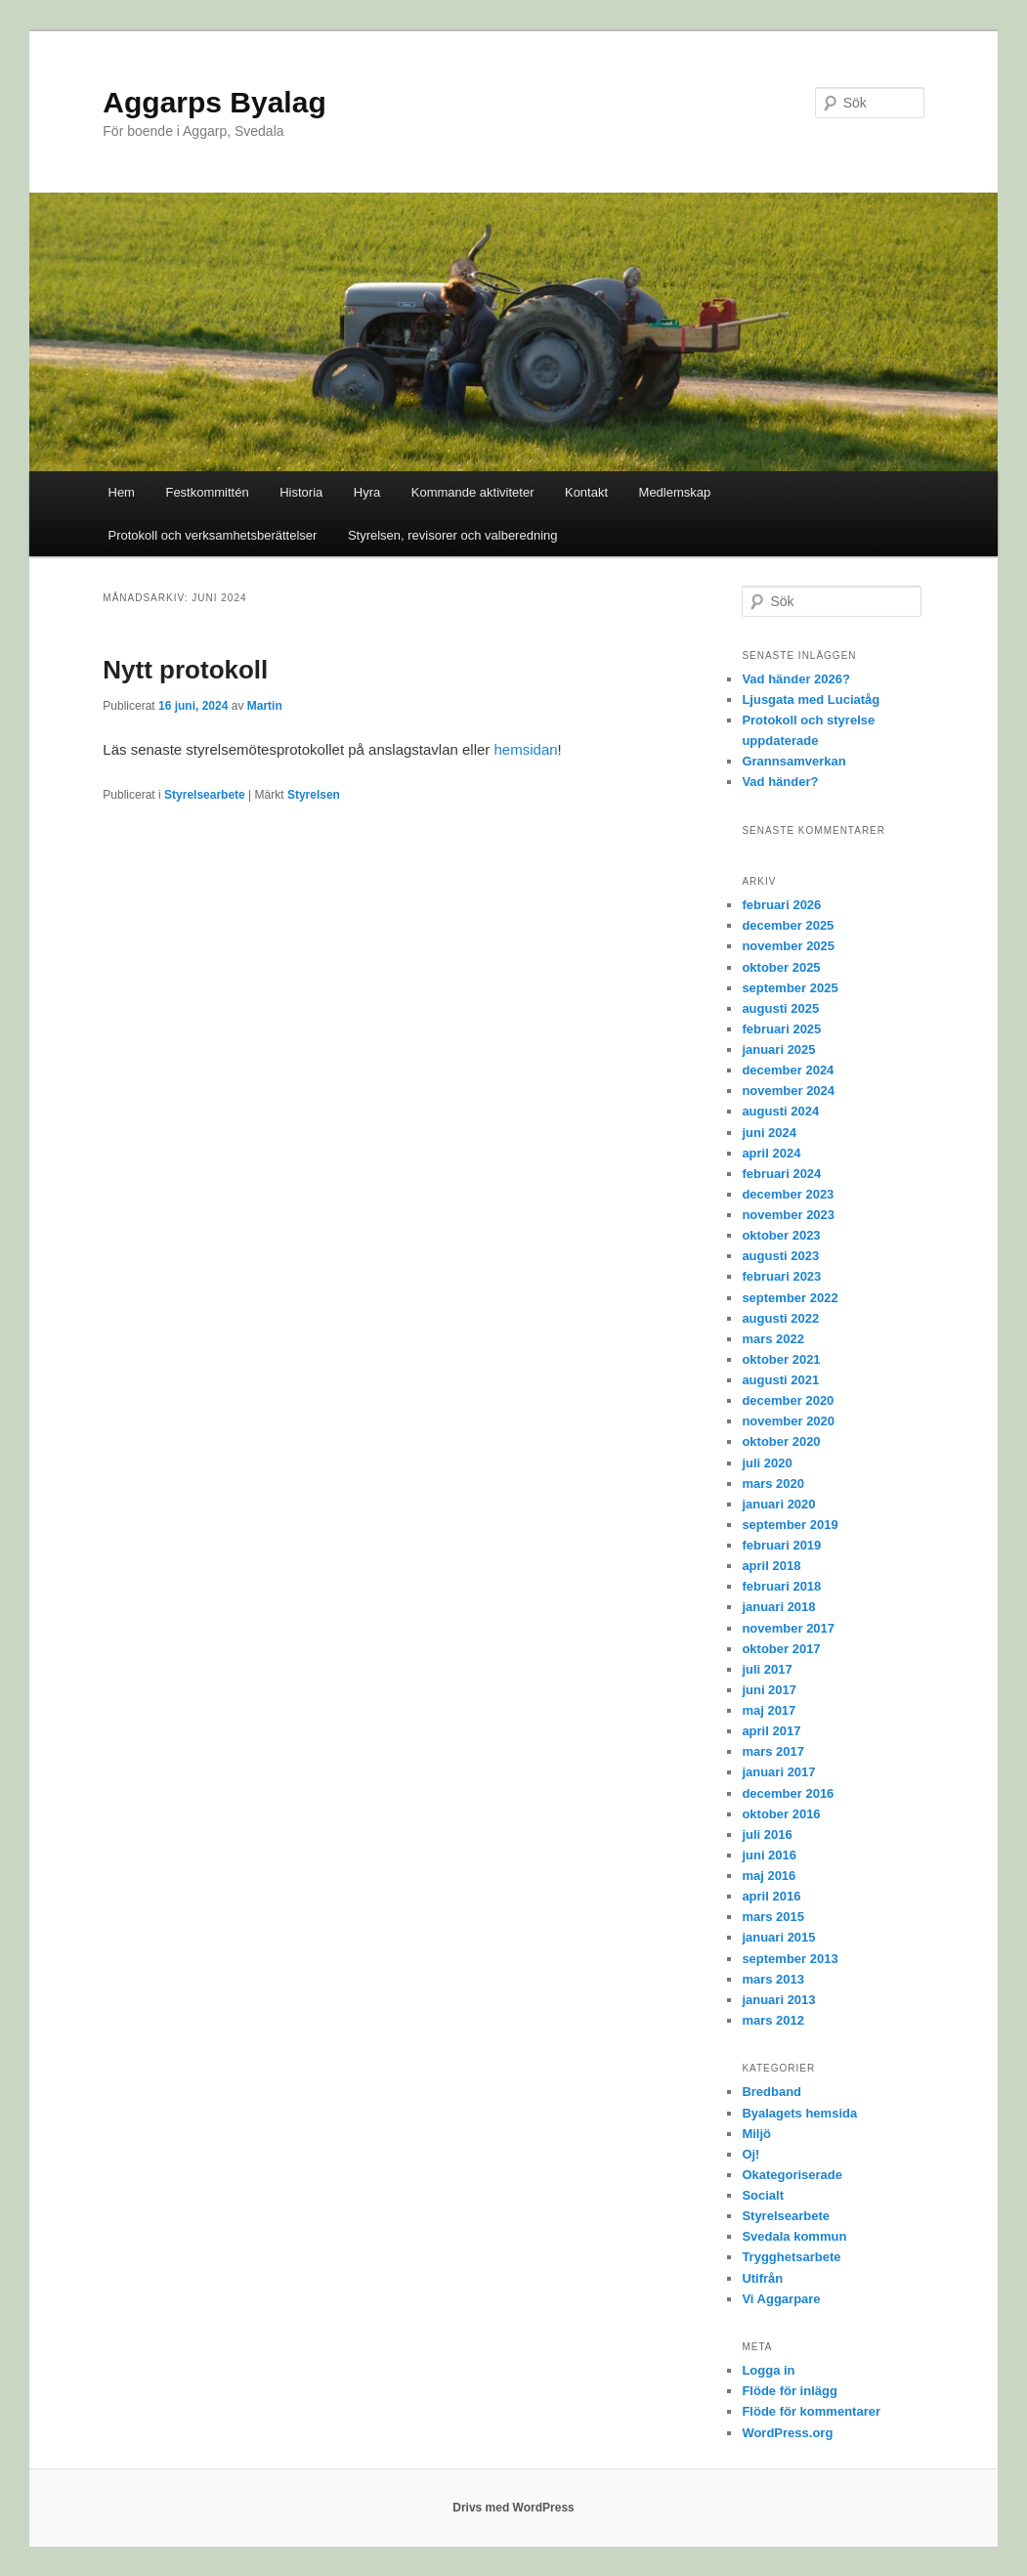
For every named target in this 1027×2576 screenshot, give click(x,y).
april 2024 (771, 1153)
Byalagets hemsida (799, 2113)
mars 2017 (773, 1751)
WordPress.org (787, 2432)
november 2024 (788, 1090)
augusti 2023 (780, 1255)
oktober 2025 (781, 967)
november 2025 (788, 946)
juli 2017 (767, 1669)
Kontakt (586, 492)
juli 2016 (767, 1834)
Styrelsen (313, 795)
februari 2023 (781, 1276)
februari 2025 (781, 1029)
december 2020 (788, 1400)
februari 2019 (781, 1545)
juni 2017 (769, 1689)
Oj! (750, 2154)
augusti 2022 (780, 1318)
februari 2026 (781, 904)
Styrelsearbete (204, 795)
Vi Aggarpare (781, 2299)
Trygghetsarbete (791, 2256)
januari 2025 (778, 1049)
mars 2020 (773, 1483)
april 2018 (771, 1565)
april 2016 (771, 1896)
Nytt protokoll (185, 669)
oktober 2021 (781, 1359)
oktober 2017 (781, 1648)
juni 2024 (769, 1132)
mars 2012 (773, 2020)
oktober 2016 (781, 1814)
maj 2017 (768, 1710)
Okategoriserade (792, 2174)
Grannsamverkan (793, 761)
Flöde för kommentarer (811, 2411)
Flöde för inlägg (789, 2390)
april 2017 (771, 1731)
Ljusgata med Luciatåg (810, 699)
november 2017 (788, 1628)
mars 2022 (773, 1339)
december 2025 (788, 925)
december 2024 (788, 1070)
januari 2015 (778, 1937)
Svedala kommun (794, 2236)
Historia (300, 492)
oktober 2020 (781, 1441)
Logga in (768, 2370)
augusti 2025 (780, 1008)
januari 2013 (778, 1999)
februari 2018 (781, 1586)
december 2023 (788, 1194)
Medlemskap (675, 492)
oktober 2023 (781, 1235)
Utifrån (762, 2278)
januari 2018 (778, 1606)
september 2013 (789, 1958)
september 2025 (789, 988)
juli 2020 (767, 1463)
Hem (121, 492)
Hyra (367, 492)
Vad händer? (780, 781)
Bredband (771, 2091)
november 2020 (788, 1421)
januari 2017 (778, 1772)
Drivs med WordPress (513, 2507)
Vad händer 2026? (796, 679)
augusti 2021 (780, 1380)
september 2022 (789, 1297)
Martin (264, 706)
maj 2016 (768, 1875)
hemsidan (526, 749)
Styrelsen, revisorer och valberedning (453, 535)
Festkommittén (206, 492)
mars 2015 (773, 1916)
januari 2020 (778, 1504)
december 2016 (788, 1793)
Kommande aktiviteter (473, 492)
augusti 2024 (780, 1111)
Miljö (756, 2133)
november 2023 (788, 1214)
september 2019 (789, 1524)
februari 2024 (781, 1173)
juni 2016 (769, 1855)
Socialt (763, 2195)
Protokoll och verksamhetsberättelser (213, 535)
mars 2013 (773, 1979)
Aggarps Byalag (214, 102)
